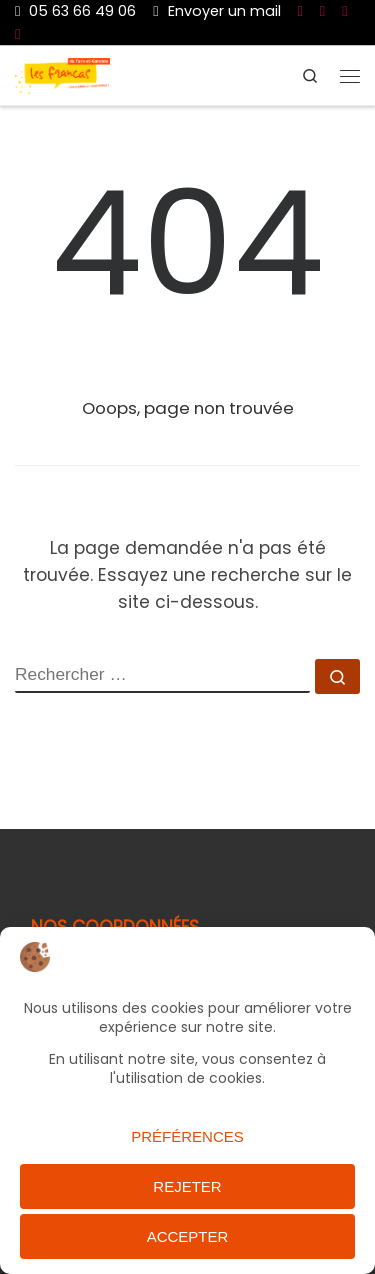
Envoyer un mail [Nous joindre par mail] (216, 11)
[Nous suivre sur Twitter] (344, 11)
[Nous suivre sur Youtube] (322, 11)
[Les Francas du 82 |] (62, 74)
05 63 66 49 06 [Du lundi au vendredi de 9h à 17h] (75, 11)
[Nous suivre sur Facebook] (300, 11)
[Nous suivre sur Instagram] (17, 34)
